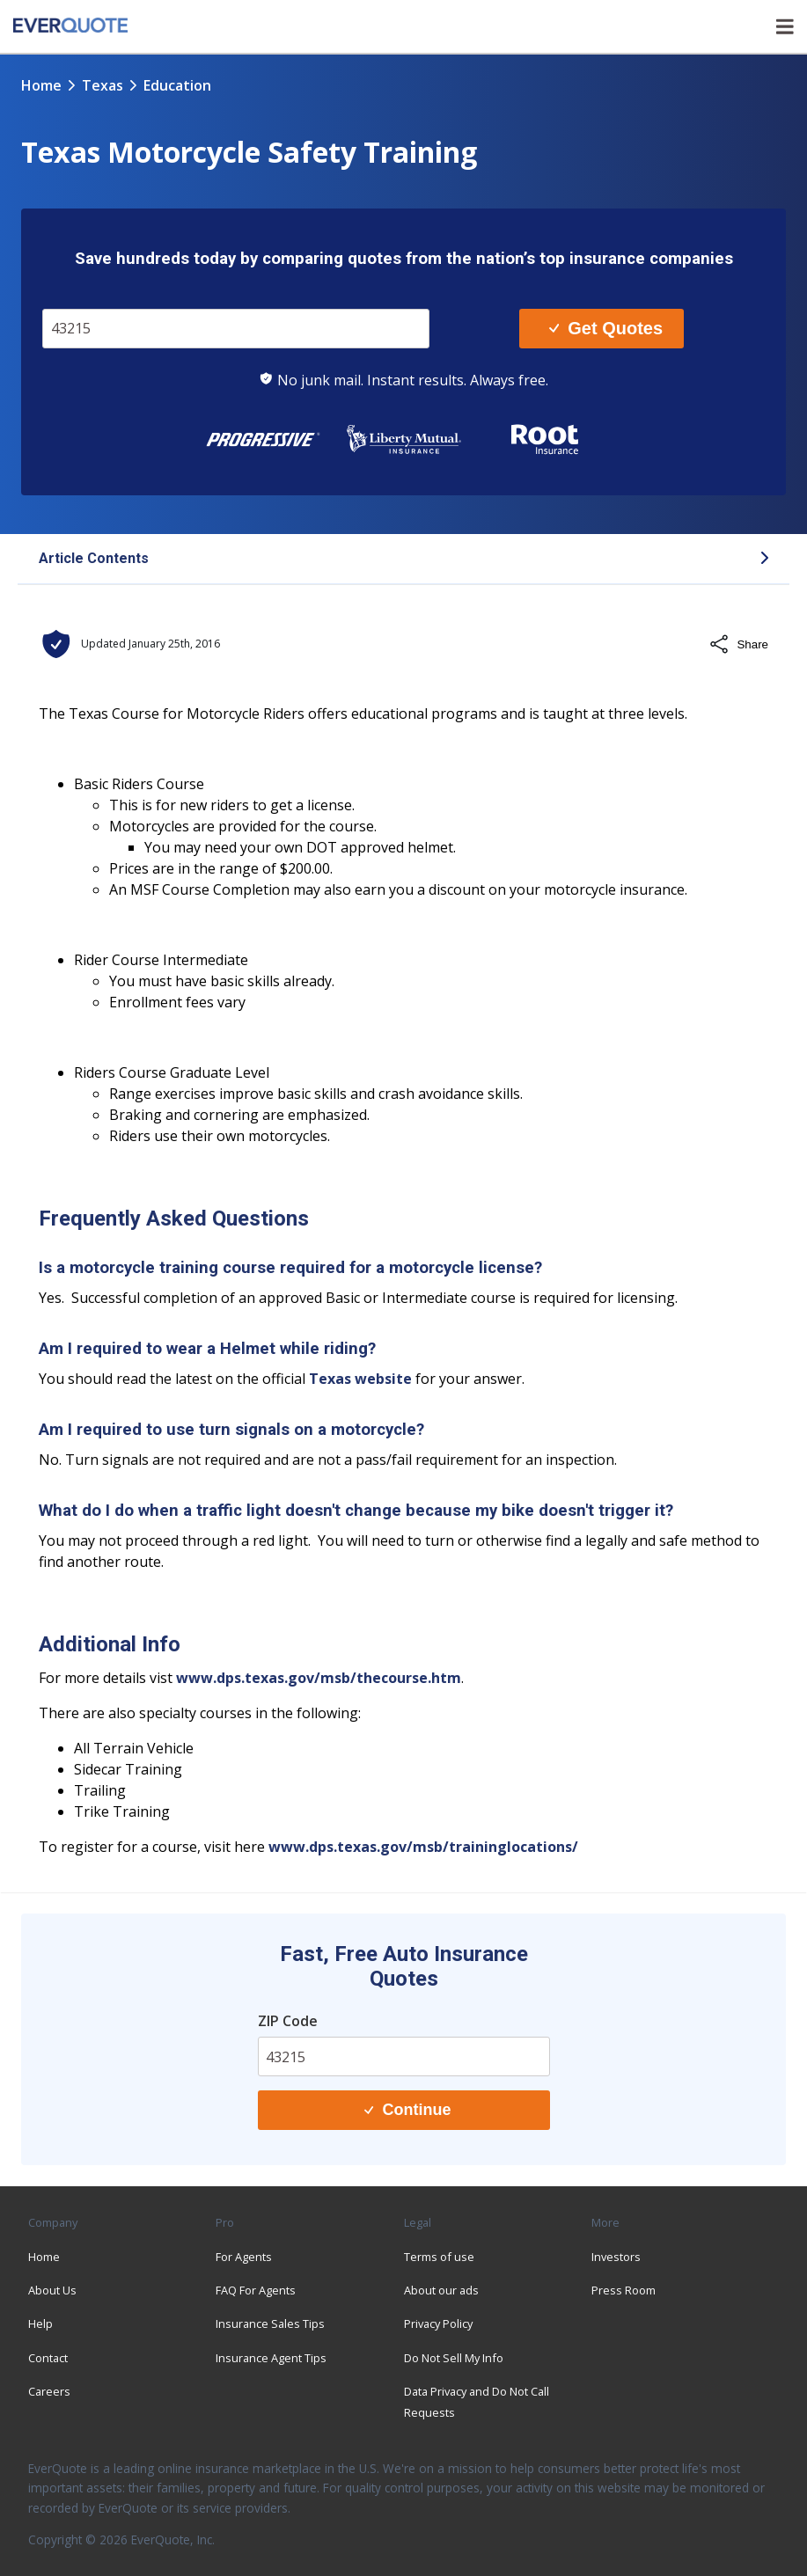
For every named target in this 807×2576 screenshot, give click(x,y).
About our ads (441, 2290)
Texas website (360, 1378)
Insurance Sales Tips (270, 2323)
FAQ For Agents (256, 2290)
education (177, 85)
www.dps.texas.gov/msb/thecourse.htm (318, 1677)
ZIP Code (288, 2021)
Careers (49, 2391)
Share (738, 644)
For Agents (244, 2257)
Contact (48, 2358)
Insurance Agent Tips (271, 2358)
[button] (403, 559)
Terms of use (439, 2257)
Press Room (623, 2290)
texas (102, 85)
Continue (407, 2110)
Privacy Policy (438, 2323)
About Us (52, 2290)
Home (41, 85)
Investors (616, 2257)
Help (40, 2323)
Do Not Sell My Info (453, 2358)
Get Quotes (606, 328)
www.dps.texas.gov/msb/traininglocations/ (423, 1846)
